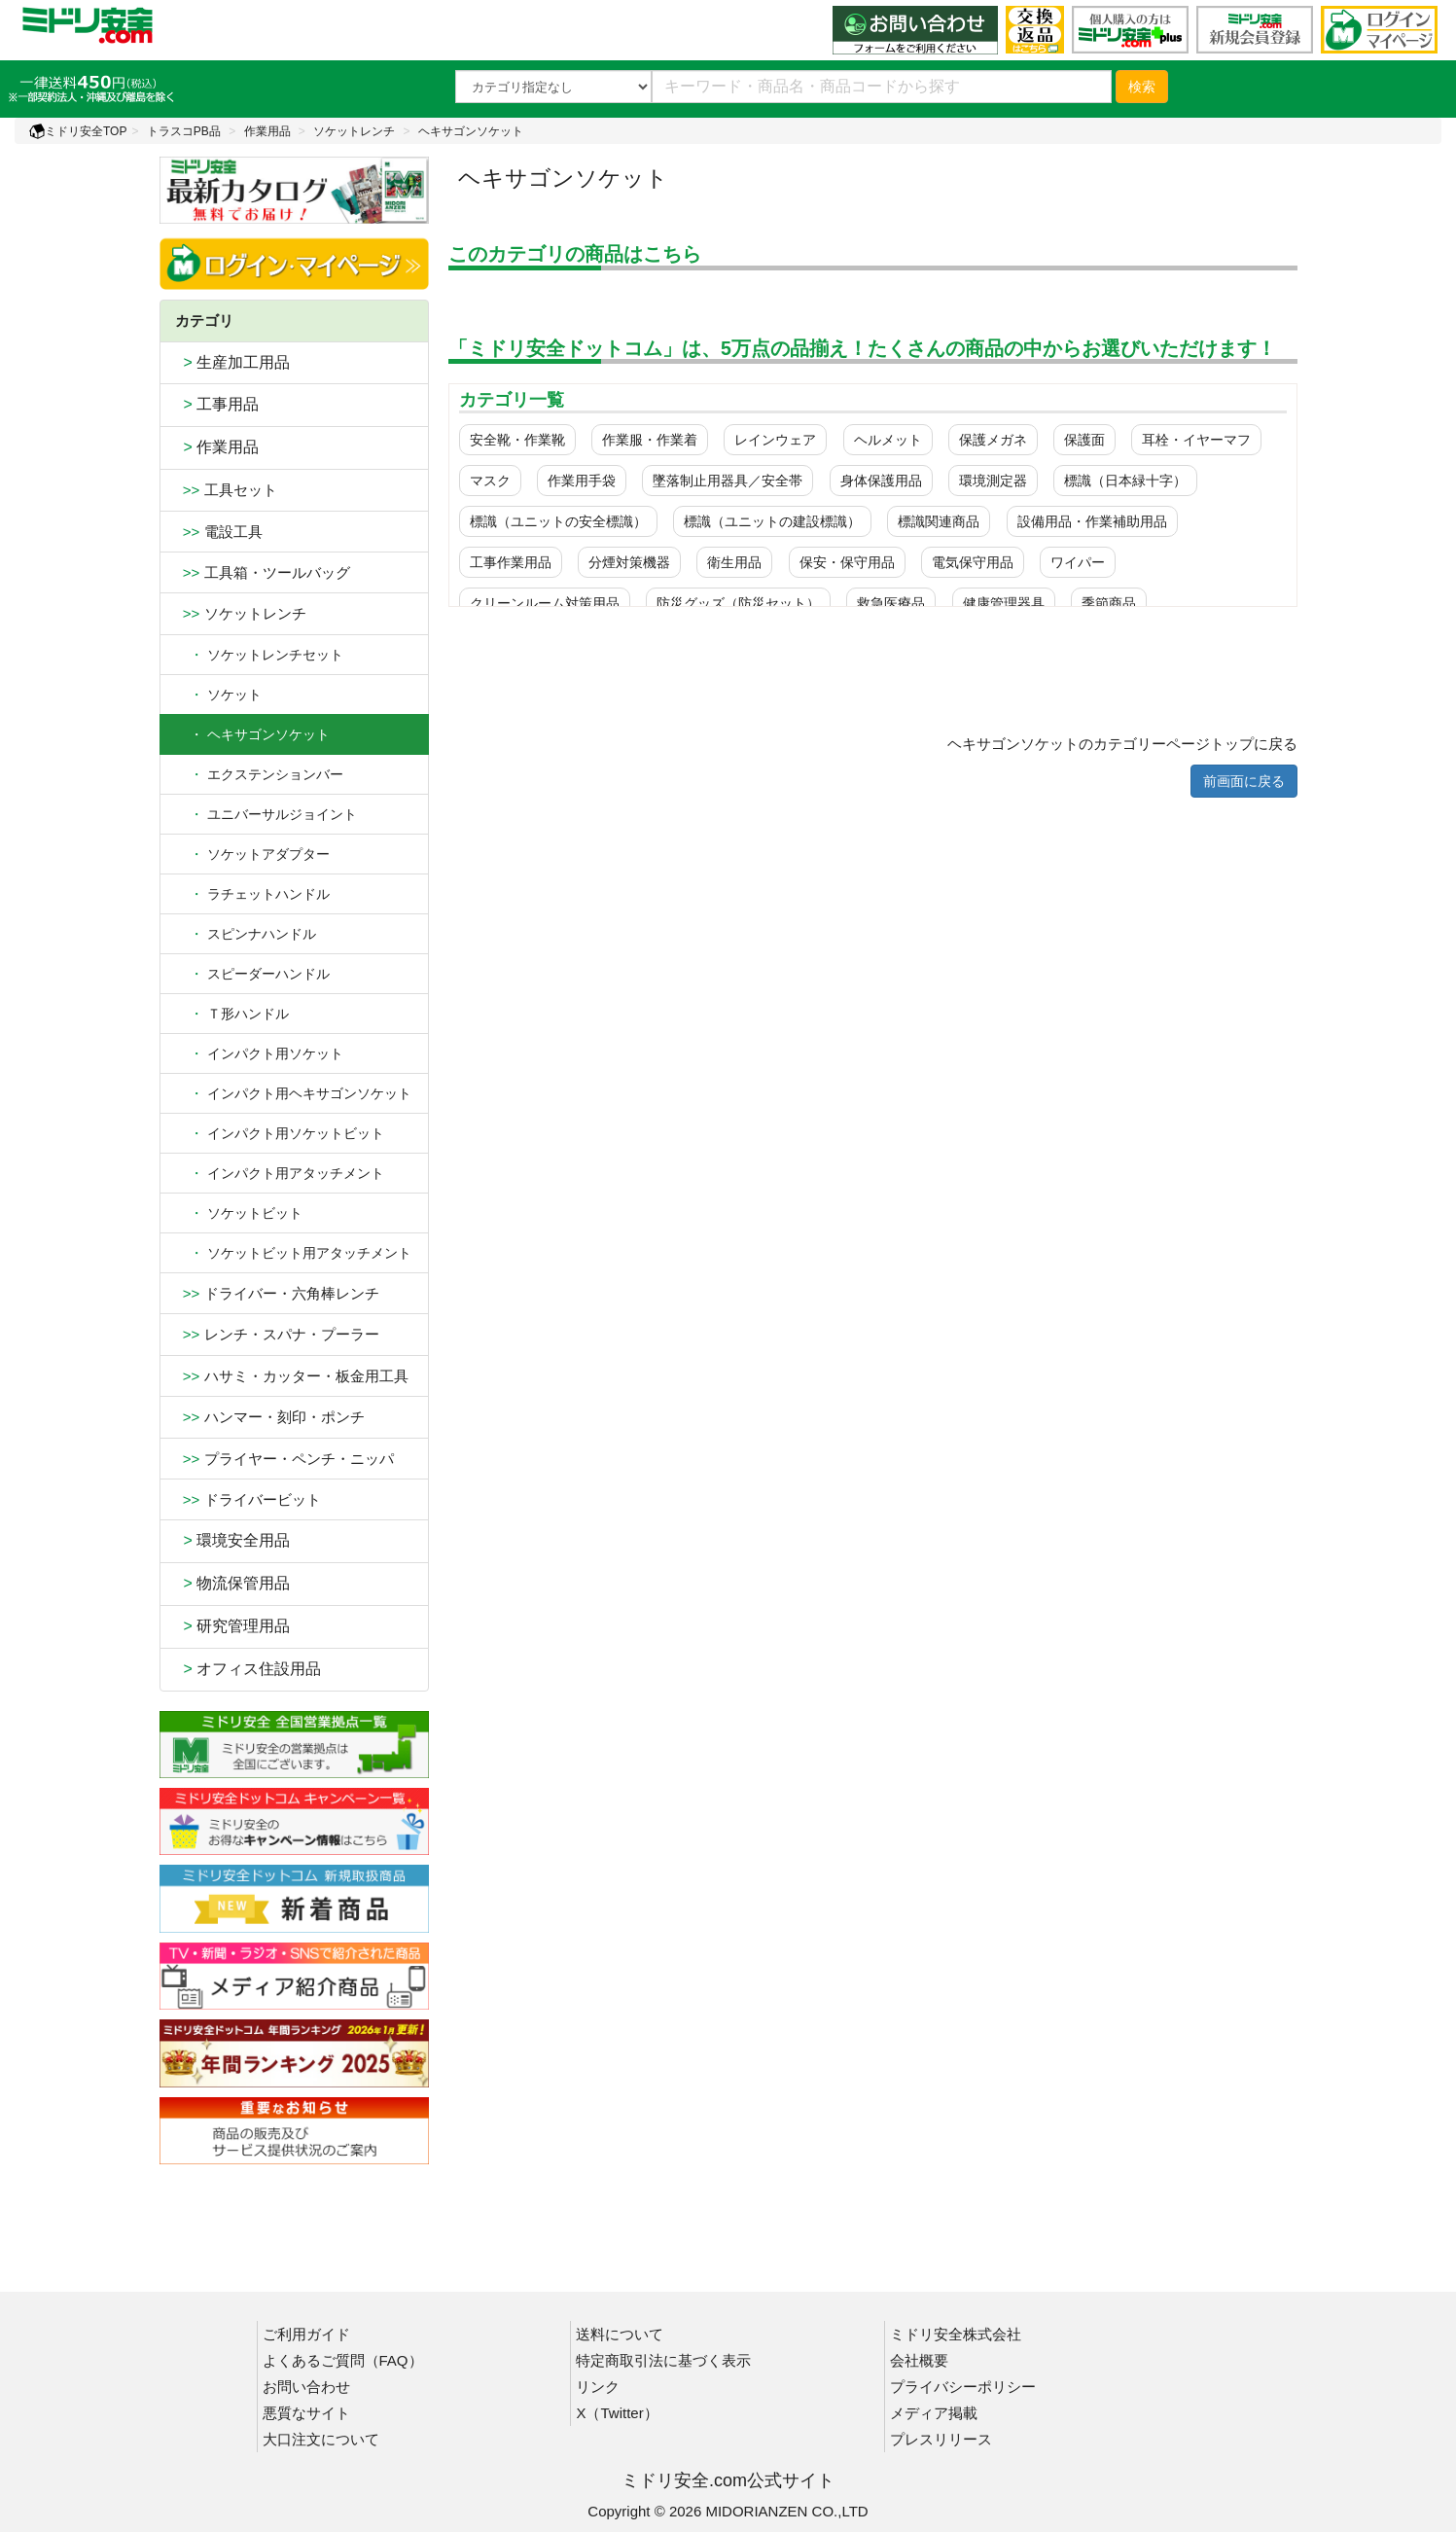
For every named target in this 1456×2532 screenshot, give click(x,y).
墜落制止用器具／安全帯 (727, 480)
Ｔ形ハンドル (232, 1013)
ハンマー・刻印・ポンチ (270, 1417)
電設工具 (219, 531)
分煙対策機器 (629, 562)
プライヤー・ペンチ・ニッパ (284, 1458)
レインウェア (775, 439)
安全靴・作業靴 (517, 439)
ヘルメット (888, 439)
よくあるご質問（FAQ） (343, 2360)
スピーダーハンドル (252, 973)
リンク (598, 2386)
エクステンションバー (259, 774)
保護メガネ (993, 439)
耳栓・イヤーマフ (1196, 439)
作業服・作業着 (649, 439)
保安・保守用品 (847, 562)
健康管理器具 (1004, 603)
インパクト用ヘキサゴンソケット (293, 1093)
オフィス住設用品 (248, 1668)
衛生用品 (734, 562)
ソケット (218, 694)
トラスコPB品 (184, 131)
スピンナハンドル (245, 934)
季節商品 (1109, 603)
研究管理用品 (233, 1626)
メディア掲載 (933, 2413)
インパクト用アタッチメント (279, 1173)
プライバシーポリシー (963, 2386)
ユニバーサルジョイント (266, 814)
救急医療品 (891, 603)
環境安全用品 (233, 1540)
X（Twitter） (616, 2413)
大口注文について (321, 2439)
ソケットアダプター (252, 854)
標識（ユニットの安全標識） (558, 521)
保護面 (1084, 439)
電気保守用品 (972, 562)
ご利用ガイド (306, 2334)
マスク (490, 480)
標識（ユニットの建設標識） (772, 521)
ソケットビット (238, 1213)
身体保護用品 (881, 480)
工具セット (226, 489)
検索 (1141, 86)
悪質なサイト (306, 2413)
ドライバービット (248, 1499)
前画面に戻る (1244, 781)
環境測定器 (993, 480)
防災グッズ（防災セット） (738, 603)
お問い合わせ (306, 2386)
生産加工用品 (233, 362)
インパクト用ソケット (259, 1053)
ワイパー (1077, 562)
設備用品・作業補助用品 (1092, 521)
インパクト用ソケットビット (279, 1133)
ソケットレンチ (354, 131)
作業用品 (267, 131)
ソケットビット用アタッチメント (293, 1253)
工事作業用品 (510, 562)
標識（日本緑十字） (1125, 480)
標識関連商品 (938, 521)
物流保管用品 (233, 1583)
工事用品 (217, 404)
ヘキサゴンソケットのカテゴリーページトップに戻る (1122, 743)
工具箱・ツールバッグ (262, 572)
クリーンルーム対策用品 (545, 603)
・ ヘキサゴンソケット (252, 734)
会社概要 (919, 2360)
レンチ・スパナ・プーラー (277, 1334)
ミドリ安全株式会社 (955, 2334)
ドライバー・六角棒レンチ (277, 1293)
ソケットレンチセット (259, 654)
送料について (619, 2334)
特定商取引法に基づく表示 (663, 2360)
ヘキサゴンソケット (470, 131)
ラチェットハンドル (252, 894)
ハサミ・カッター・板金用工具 (291, 1376)
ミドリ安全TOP (77, 131)
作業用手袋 (582, 480)
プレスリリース (941, 2439)
